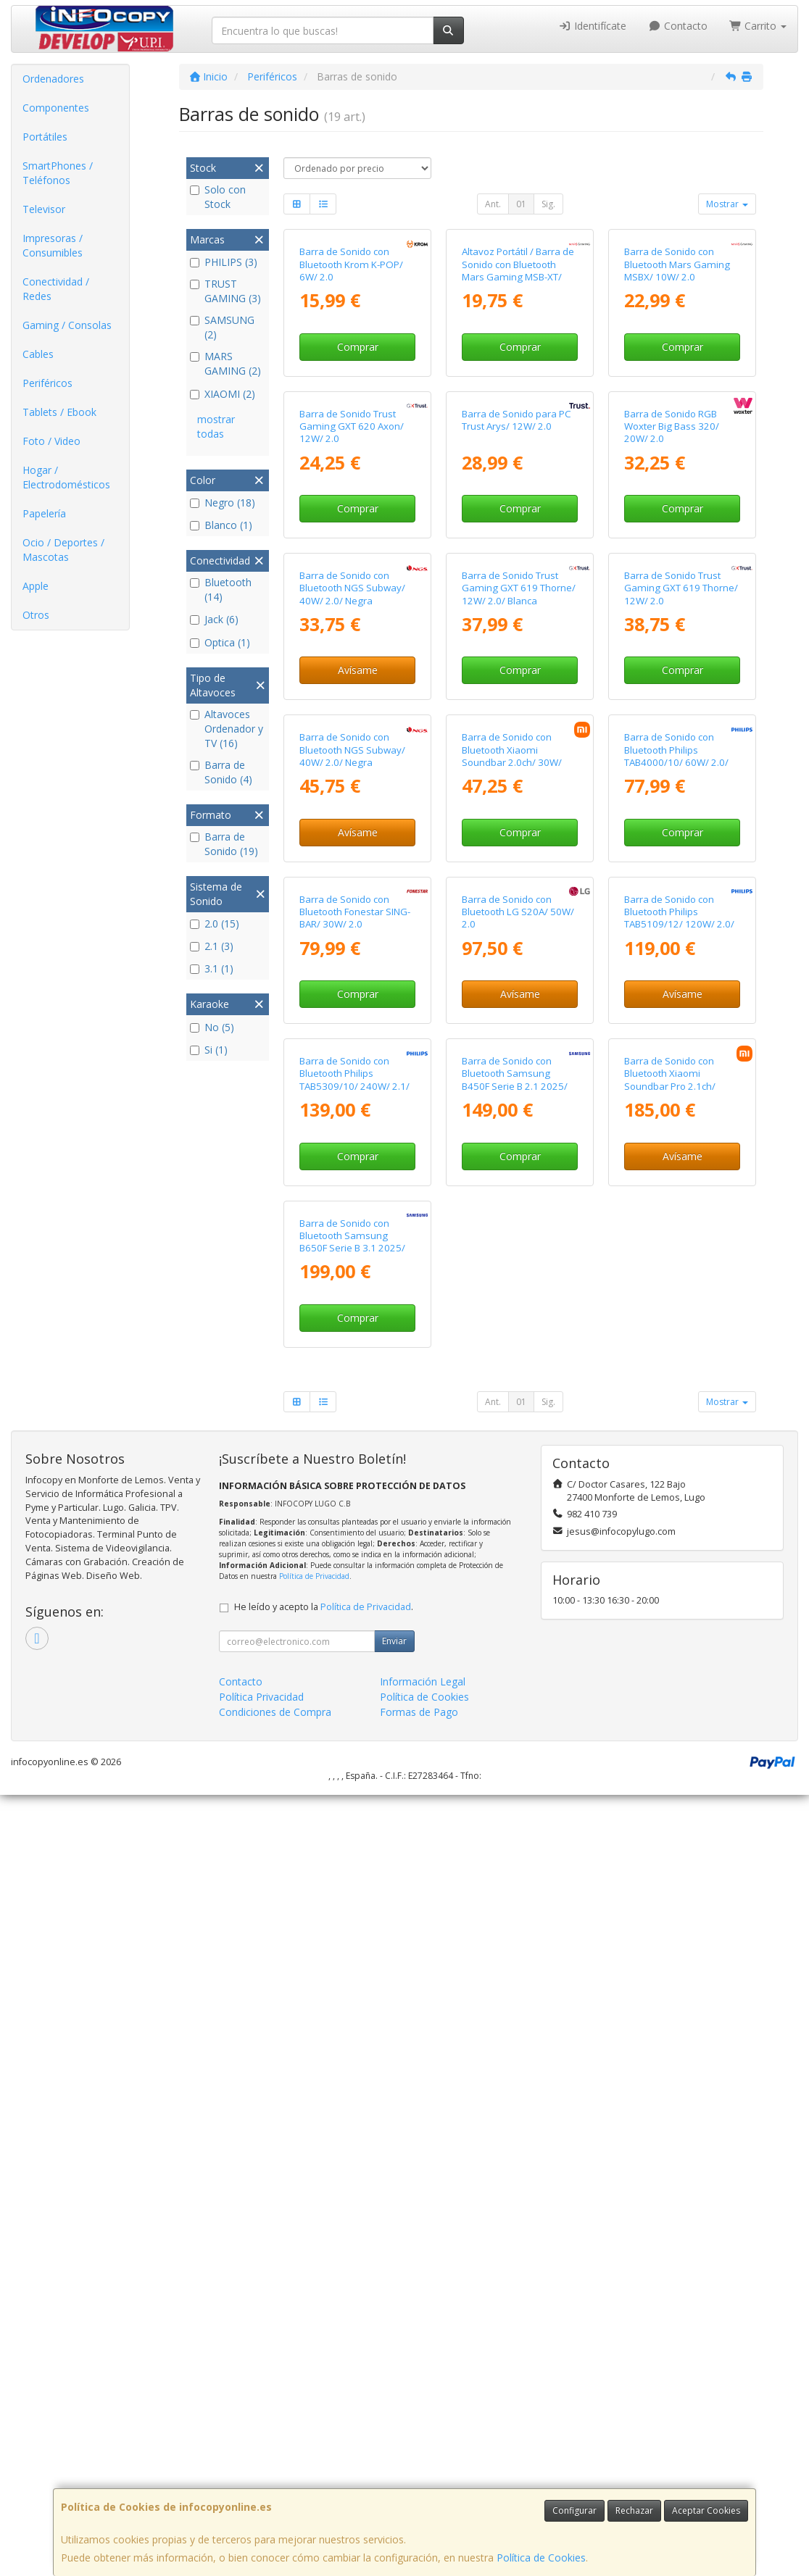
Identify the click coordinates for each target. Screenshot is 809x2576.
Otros (35, 615)
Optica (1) (220, 642)
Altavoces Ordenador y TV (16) (226, 728)
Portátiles (44, 136)
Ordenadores (53, 79)
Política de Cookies (541, 2557)
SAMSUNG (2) (222, 327)
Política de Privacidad (314, 2357)
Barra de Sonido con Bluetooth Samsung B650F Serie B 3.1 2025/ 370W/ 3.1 (352, 2023)
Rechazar (634, 2510)
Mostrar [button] (727, 204)
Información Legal (422, 2462)
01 (521, 204)
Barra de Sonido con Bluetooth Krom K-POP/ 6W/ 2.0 (351, 376)
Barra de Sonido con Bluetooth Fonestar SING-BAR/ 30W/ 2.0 (354, 1470)
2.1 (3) (211, 946)
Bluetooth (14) (221, 589)
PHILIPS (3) (223, 262)
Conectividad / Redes (55, 289)
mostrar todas (216, 426)
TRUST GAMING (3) (225, 291)
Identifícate (593, 26)
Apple (35, 586)
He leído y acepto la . (323, 2388)
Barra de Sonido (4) (221, 772)
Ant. (493, 204)
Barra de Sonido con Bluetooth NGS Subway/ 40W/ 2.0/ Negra (352, 923)
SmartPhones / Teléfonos (57, 173)
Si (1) (209, 1049)
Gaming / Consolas (67, 325)
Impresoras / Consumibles (52, 245)
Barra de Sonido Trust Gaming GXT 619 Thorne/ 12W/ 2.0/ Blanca (519, 923)
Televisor (43, 209)
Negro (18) (222, 502)
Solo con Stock (218, 197)
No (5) (212, 1027)
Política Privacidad (261, 2478)
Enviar (394, 2422)
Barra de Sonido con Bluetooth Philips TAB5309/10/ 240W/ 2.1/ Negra (354, 1749)
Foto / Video (51, 441)
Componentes (55, 107)
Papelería (44, 513)
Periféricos (47, 383)
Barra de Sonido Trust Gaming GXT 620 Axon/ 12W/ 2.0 (351, 649)
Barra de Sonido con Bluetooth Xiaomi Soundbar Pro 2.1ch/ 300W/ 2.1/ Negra (669, 1749)
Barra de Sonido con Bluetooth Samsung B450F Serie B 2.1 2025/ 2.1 (515, 1749)
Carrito (758, 26)
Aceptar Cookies (706, 2510)
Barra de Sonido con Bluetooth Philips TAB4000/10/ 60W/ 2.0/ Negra (676, 1202)
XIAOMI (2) (222, 394)
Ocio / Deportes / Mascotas (63, 549)
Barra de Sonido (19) (224, 844)
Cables (38, 354)
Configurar (574, 2510)
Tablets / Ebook (59, 412)
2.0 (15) (214, 923)
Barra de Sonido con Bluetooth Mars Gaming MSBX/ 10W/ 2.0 (677, 376)
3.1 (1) (211, 968)
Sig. (548, 204)
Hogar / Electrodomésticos (66, 477)
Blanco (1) (221, 525)
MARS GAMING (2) (225, 363)
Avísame (358, 1005)
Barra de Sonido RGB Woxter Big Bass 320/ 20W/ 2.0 (671, 649)
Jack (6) (214, 619)
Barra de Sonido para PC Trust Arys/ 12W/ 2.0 (516, 643)
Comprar (357, 458)
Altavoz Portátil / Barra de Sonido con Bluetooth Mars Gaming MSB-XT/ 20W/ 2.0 (518, 382)
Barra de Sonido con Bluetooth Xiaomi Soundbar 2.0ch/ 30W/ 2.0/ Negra (512, 1202)
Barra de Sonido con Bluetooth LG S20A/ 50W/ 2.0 (518, 1470)
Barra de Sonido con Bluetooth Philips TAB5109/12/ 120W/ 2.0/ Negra (679, 1476)
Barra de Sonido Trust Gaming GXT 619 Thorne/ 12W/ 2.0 (681, 923)
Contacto (678, 26)
